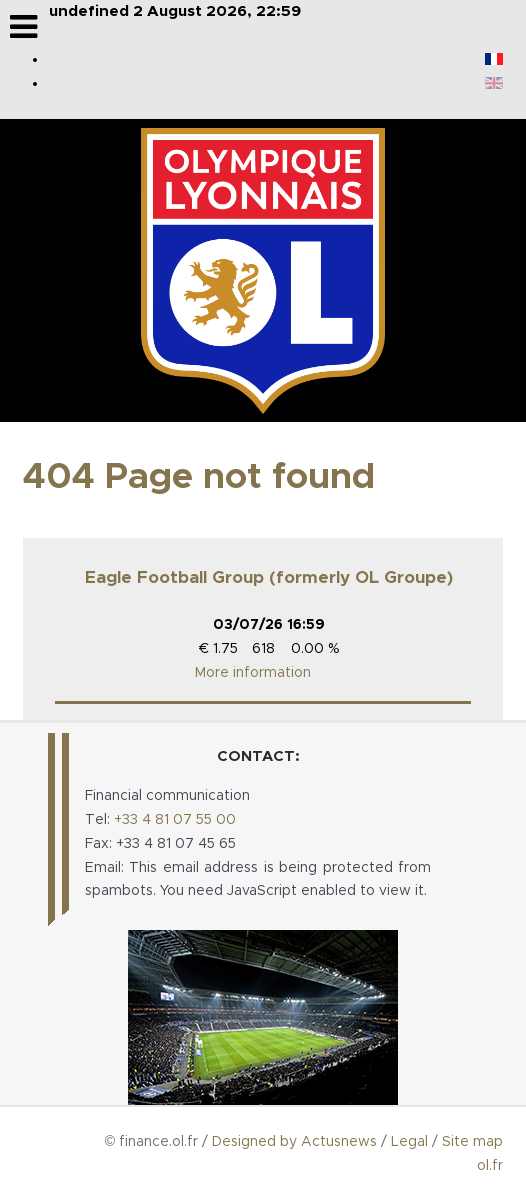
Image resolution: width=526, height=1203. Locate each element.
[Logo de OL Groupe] (263, 271)
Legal (409, 1142)
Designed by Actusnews (294, 1142)
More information (253, 673)
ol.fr (490, 1166)
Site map (472, 1142)
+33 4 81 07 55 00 (175, 820)
